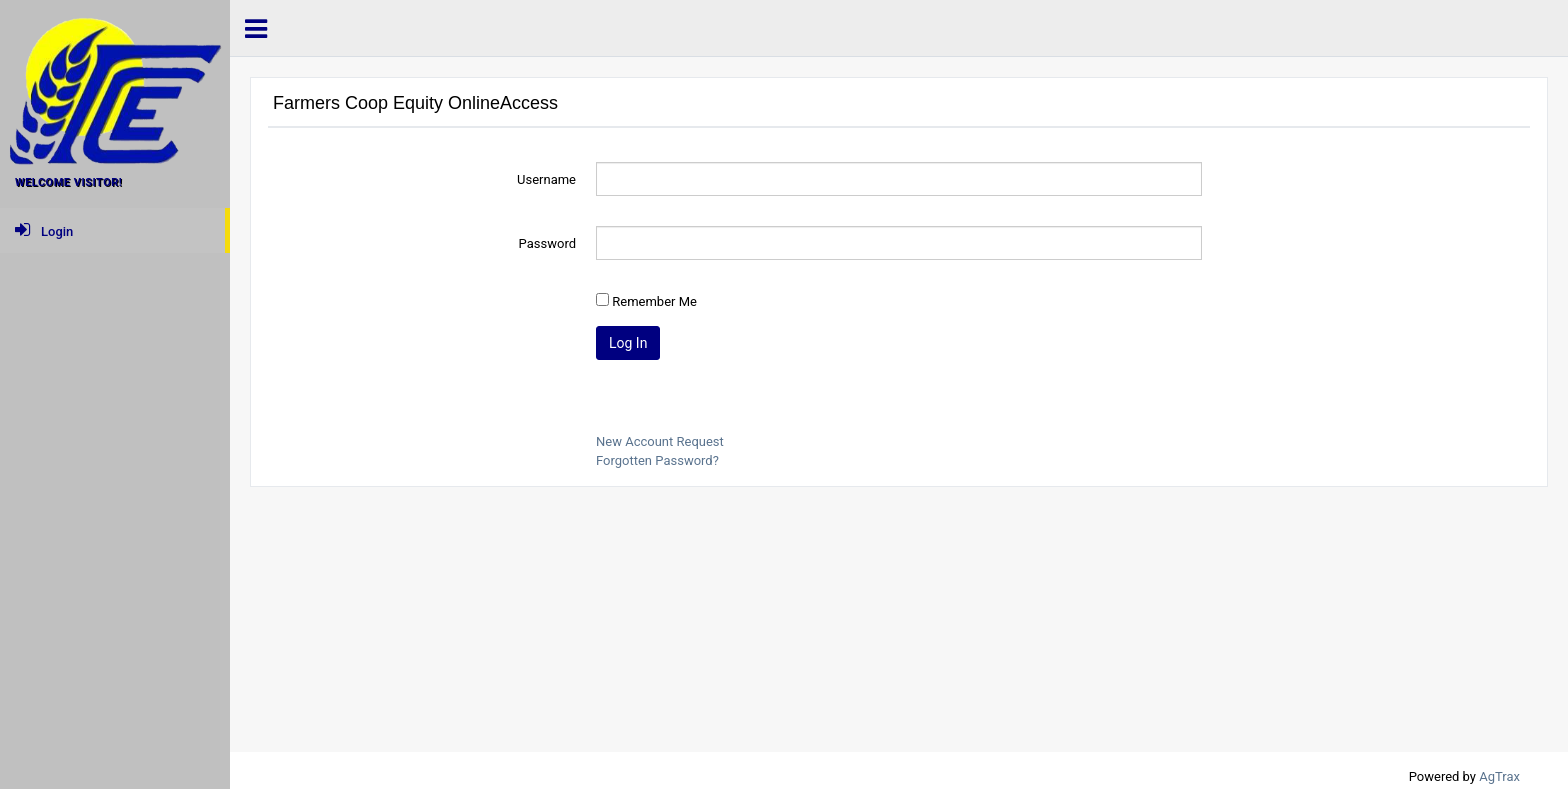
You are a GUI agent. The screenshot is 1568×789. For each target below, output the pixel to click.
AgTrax (1499, 776)
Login (44, 230)
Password (547, 243)
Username (546, 179)
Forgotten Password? (657, 460)
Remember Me (654, 301)
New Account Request (660, 441)
